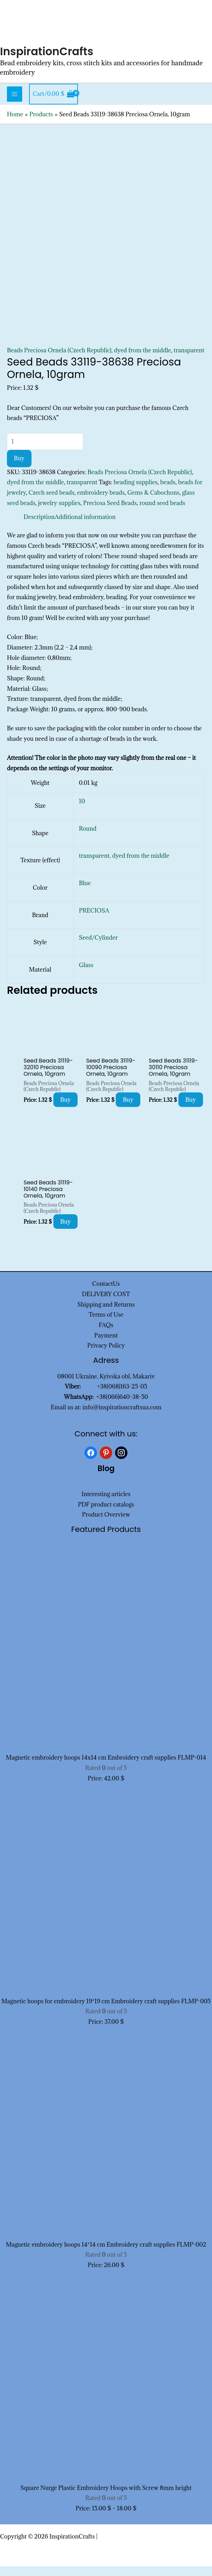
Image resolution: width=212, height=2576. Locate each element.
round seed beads (162, 513)
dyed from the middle (142, 360)
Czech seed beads (51, 502)
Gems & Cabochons (153, 502)
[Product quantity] (45, 451)
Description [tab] (39, 526)
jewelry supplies (59, 513)
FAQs (106, 1335)
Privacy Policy (106, 1355)
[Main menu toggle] (14, 103)
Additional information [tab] (85, 526)
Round (88, 838)
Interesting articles (106, 1504)
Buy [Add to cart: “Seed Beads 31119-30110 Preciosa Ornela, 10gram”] (190, 1109)
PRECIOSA (94, 920)
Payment (106, 1345)
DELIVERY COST (106, 1304)
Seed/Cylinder (98, 947)
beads (167, 492)
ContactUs (106, 1293)
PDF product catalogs (106, 1514)
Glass (86, 975)
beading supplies (136, 492)
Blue (85, 893)
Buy (19, 468)
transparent (189, 360)
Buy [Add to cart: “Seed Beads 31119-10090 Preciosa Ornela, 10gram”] (128, 1109)
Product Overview (106, 1524)
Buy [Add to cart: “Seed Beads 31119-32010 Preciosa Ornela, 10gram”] (65, 1109)
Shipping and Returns (106, 1314)
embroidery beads (101, 502)
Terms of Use (106, 1324)
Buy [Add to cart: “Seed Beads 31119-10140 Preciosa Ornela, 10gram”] (65, 1231)
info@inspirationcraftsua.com (121, 1417)
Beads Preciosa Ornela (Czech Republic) (59, 360)
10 (82, 811)
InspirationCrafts (52, 60)
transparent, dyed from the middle (124, 866)
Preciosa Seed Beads (110, 513)
